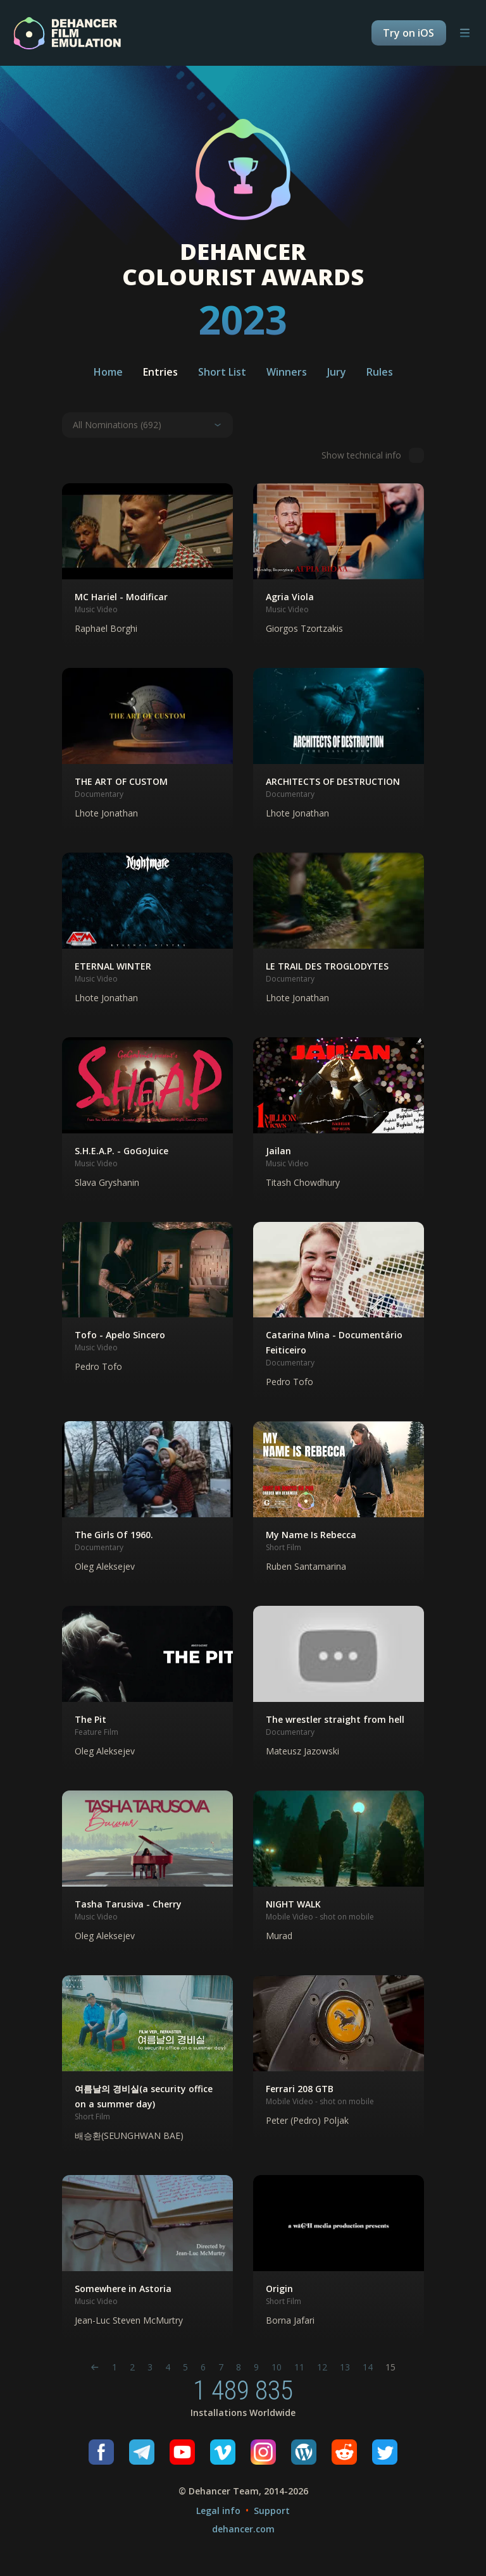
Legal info (218, 2511)
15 (390, 2367)
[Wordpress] (303, 2452)
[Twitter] (384, 2452)
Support (272, 2511)
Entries (160, 372)
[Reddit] (344, 2452)
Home (108, 372)
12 (322, 2367)
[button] (147, 565)
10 (276, 2367)
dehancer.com (243, 2529)
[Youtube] (182, 2452)
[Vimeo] (222, 2452)
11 (299, 2367)
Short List (222, 372)
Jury (336, 372)
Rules (379, 372)
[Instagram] (263, 2452)
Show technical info (372, 455)
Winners (286, 372)
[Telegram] (141, 2452)
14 (368, 2367)
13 (345, 2367)
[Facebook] (101, 2452)
